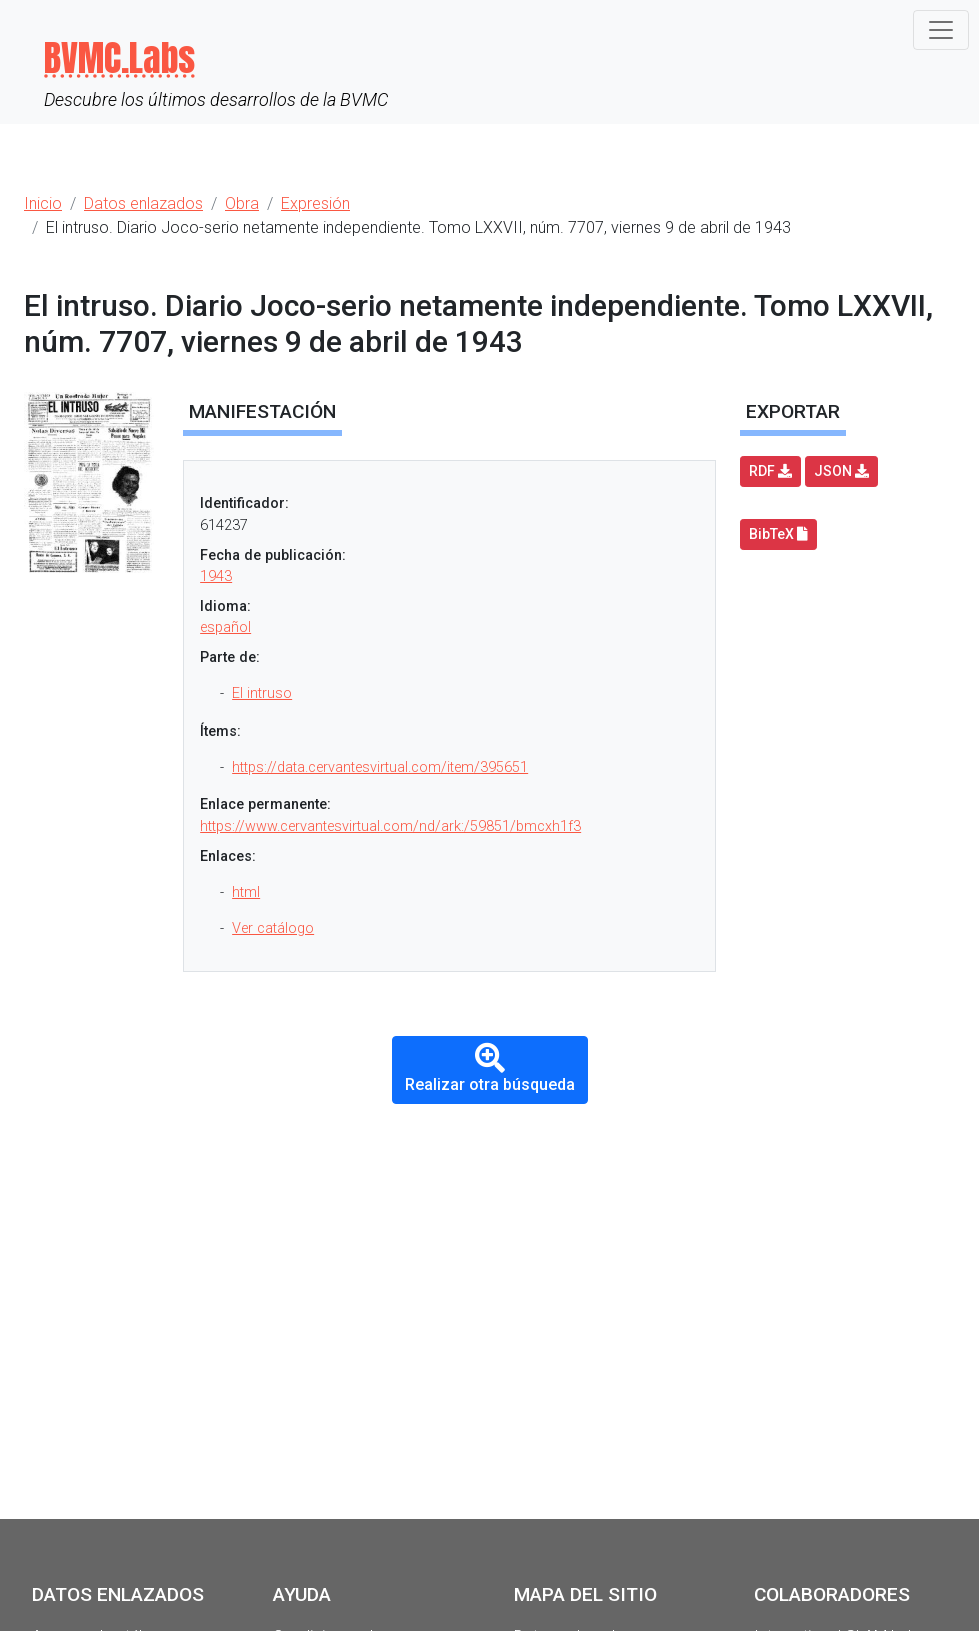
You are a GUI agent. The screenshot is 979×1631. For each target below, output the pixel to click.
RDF (770, 471)
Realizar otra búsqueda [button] (490, 1068)
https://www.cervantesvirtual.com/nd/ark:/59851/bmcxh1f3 (390, 826)
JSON (841, 471)
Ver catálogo (273, 928)
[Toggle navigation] (941, 30)
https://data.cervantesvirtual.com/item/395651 (380, 767)
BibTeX (778, 534)
